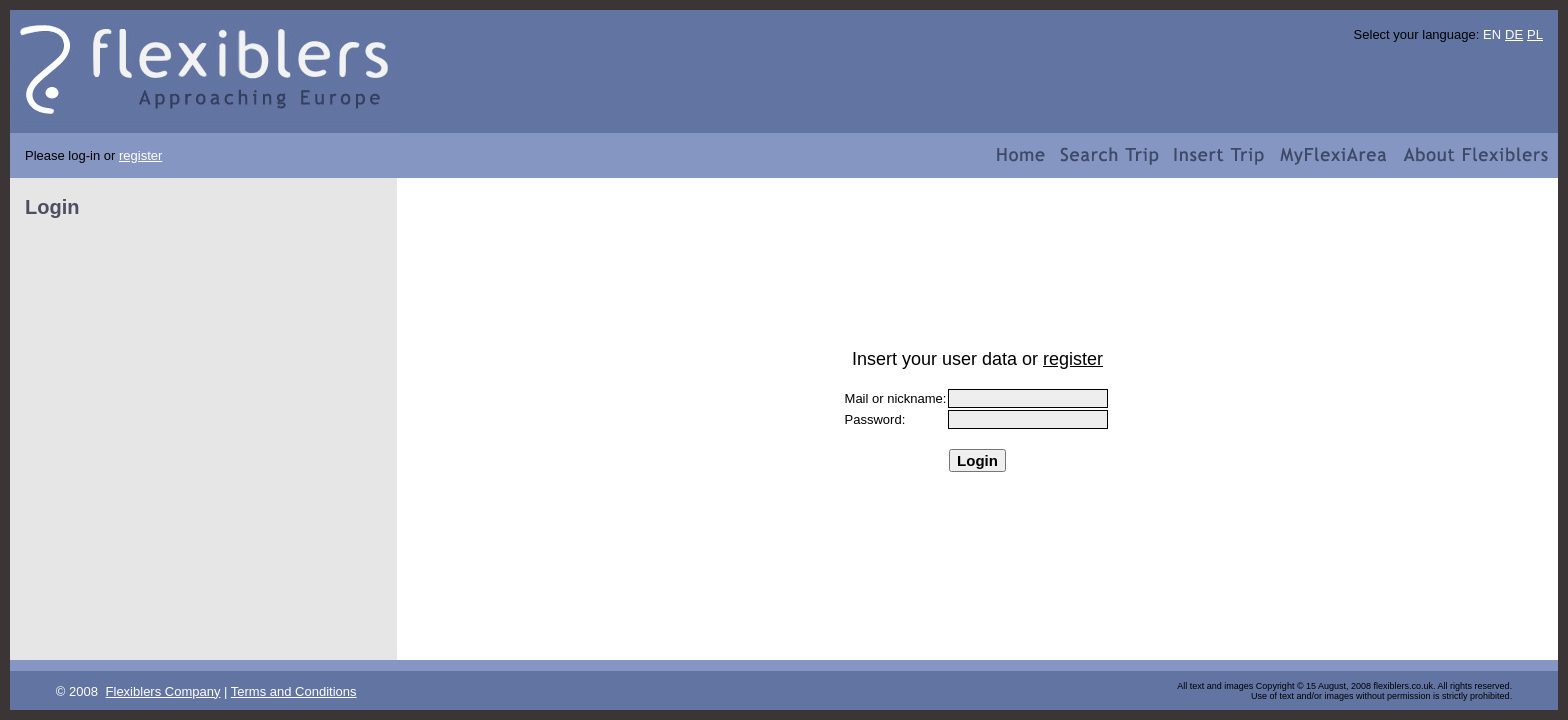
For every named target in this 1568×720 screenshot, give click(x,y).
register (140, 155)
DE (1514, 34)
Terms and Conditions (294, 691)
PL (1535, 34)
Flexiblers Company (163, 691)
